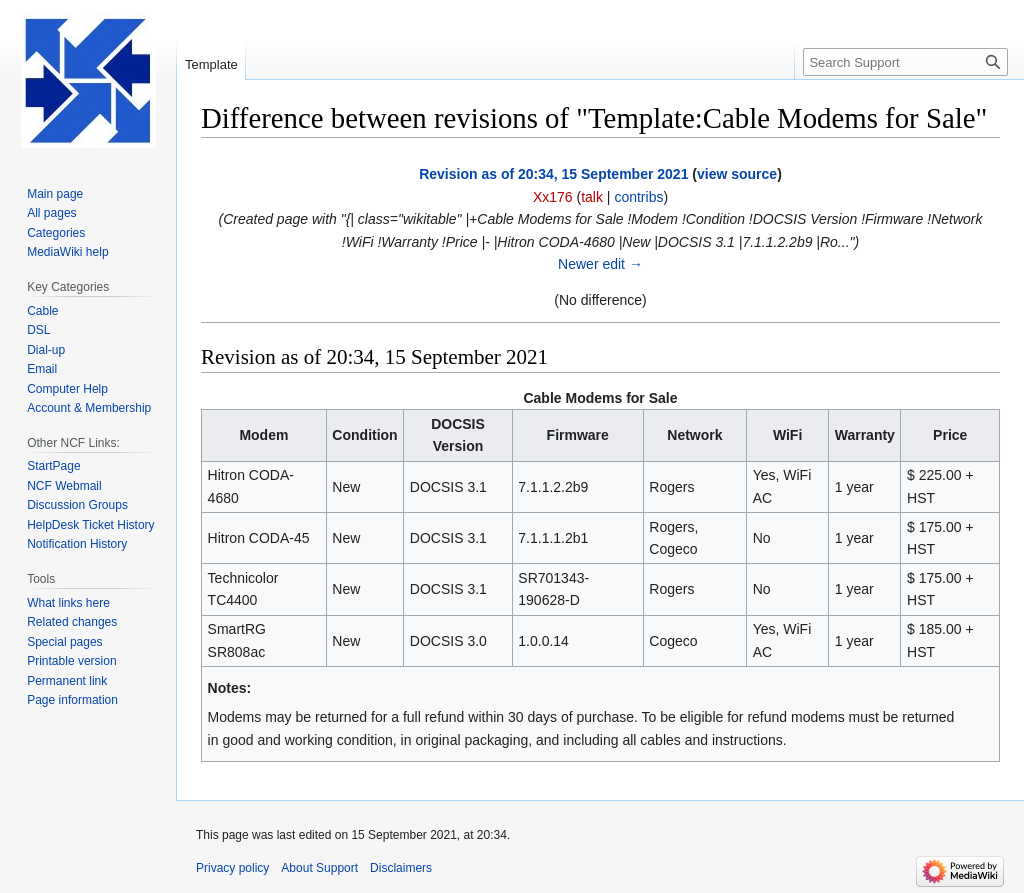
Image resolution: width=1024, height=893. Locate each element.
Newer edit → (600, 264)
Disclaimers (401, 868)
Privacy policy (232, 868)
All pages (51, 213)
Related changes (72, 622)
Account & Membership (89, 408)
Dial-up (46, 350)
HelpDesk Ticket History (90, 525)
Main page (55, 194)
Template (211, 64)
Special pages (64, 642)
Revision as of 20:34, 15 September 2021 (553, 174)
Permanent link (67, 681)
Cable (42, 311)
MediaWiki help (67, 252)
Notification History (77, 544)
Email (42, 369)
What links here (68, 603)
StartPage (53, 466)
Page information (72, 700)
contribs (638, 197)
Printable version (71, 661)
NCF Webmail (64, 486)
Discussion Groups (77, 505)
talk (592, 197)
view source (737, 174)
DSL (38, 330)
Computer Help (67, 389)
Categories (56, 233)
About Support (319, 868)
